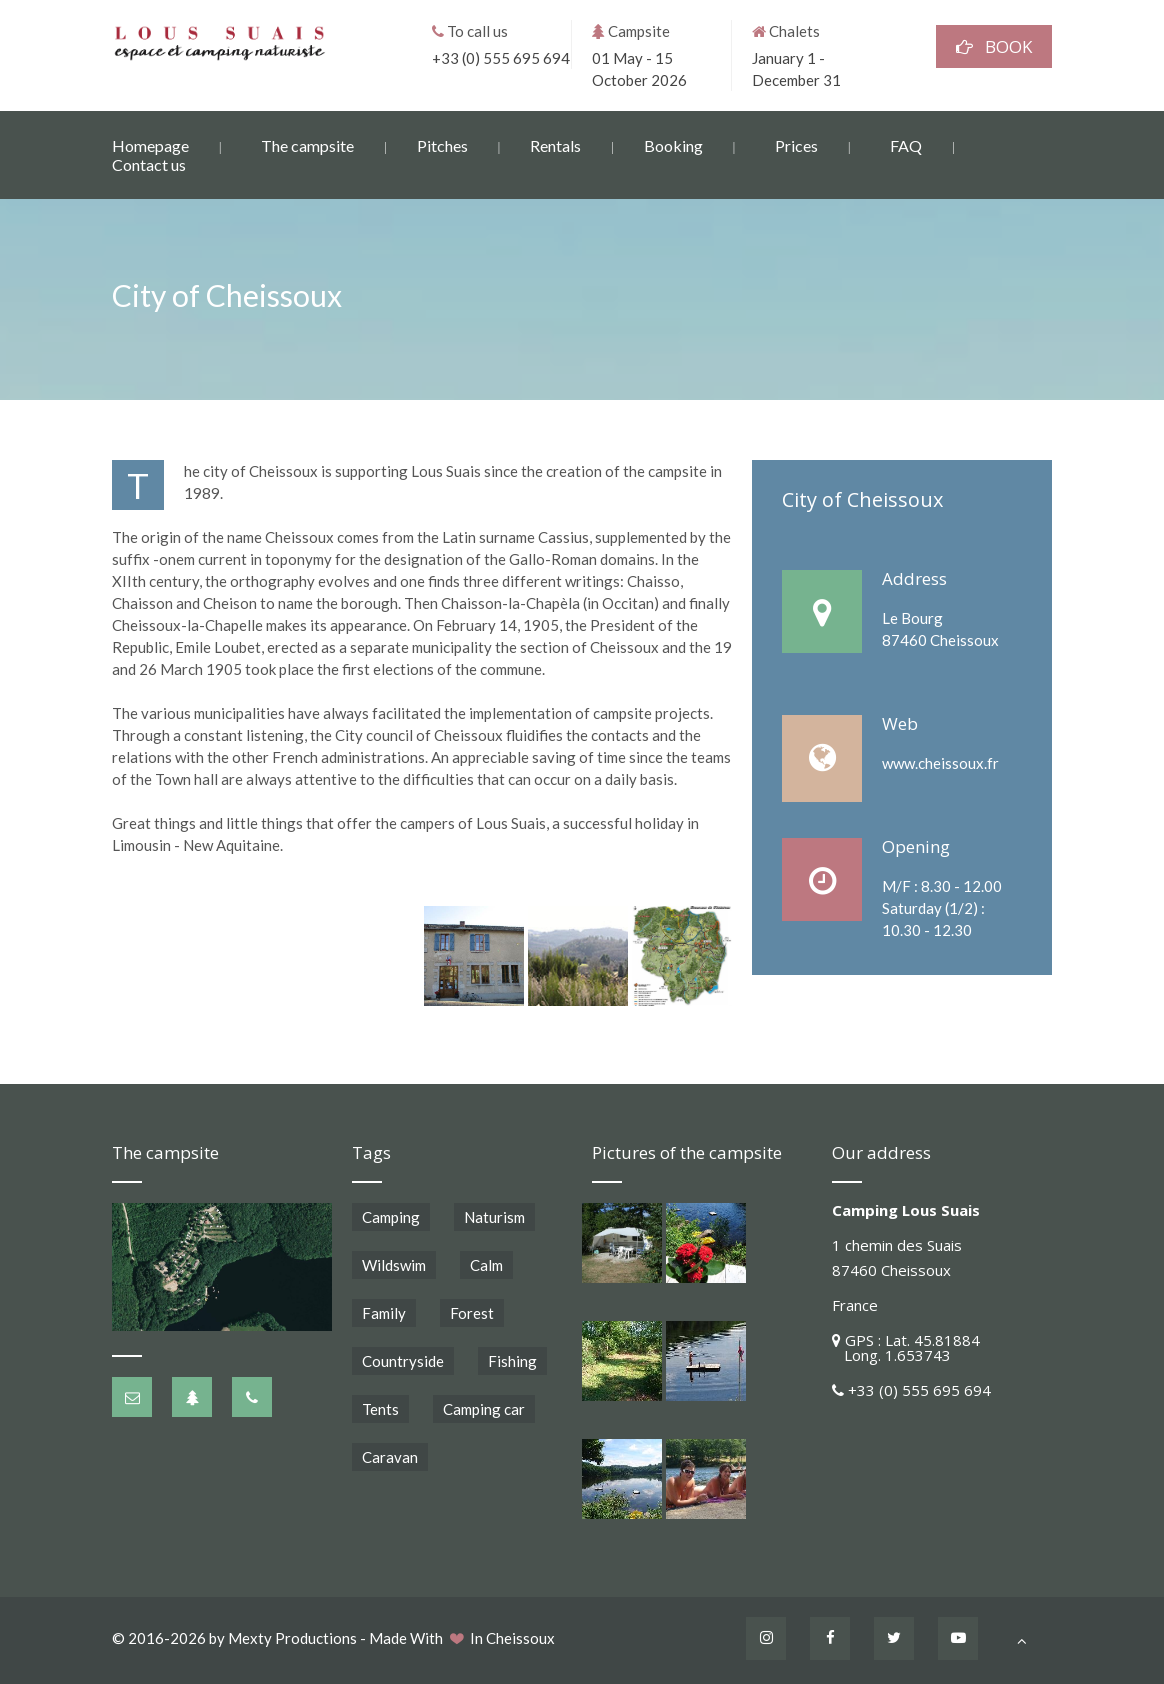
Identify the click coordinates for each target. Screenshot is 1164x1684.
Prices (796, 144)
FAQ (906, 144)
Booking (673, 144)
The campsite (307, 144)
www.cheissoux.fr (940, 763)
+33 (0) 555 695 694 (501, 57)
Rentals (555, 144)
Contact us (149, 163)
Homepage (150, 144)
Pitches (442, 144)
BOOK (994, 45)
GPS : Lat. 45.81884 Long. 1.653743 (906, 1347)
